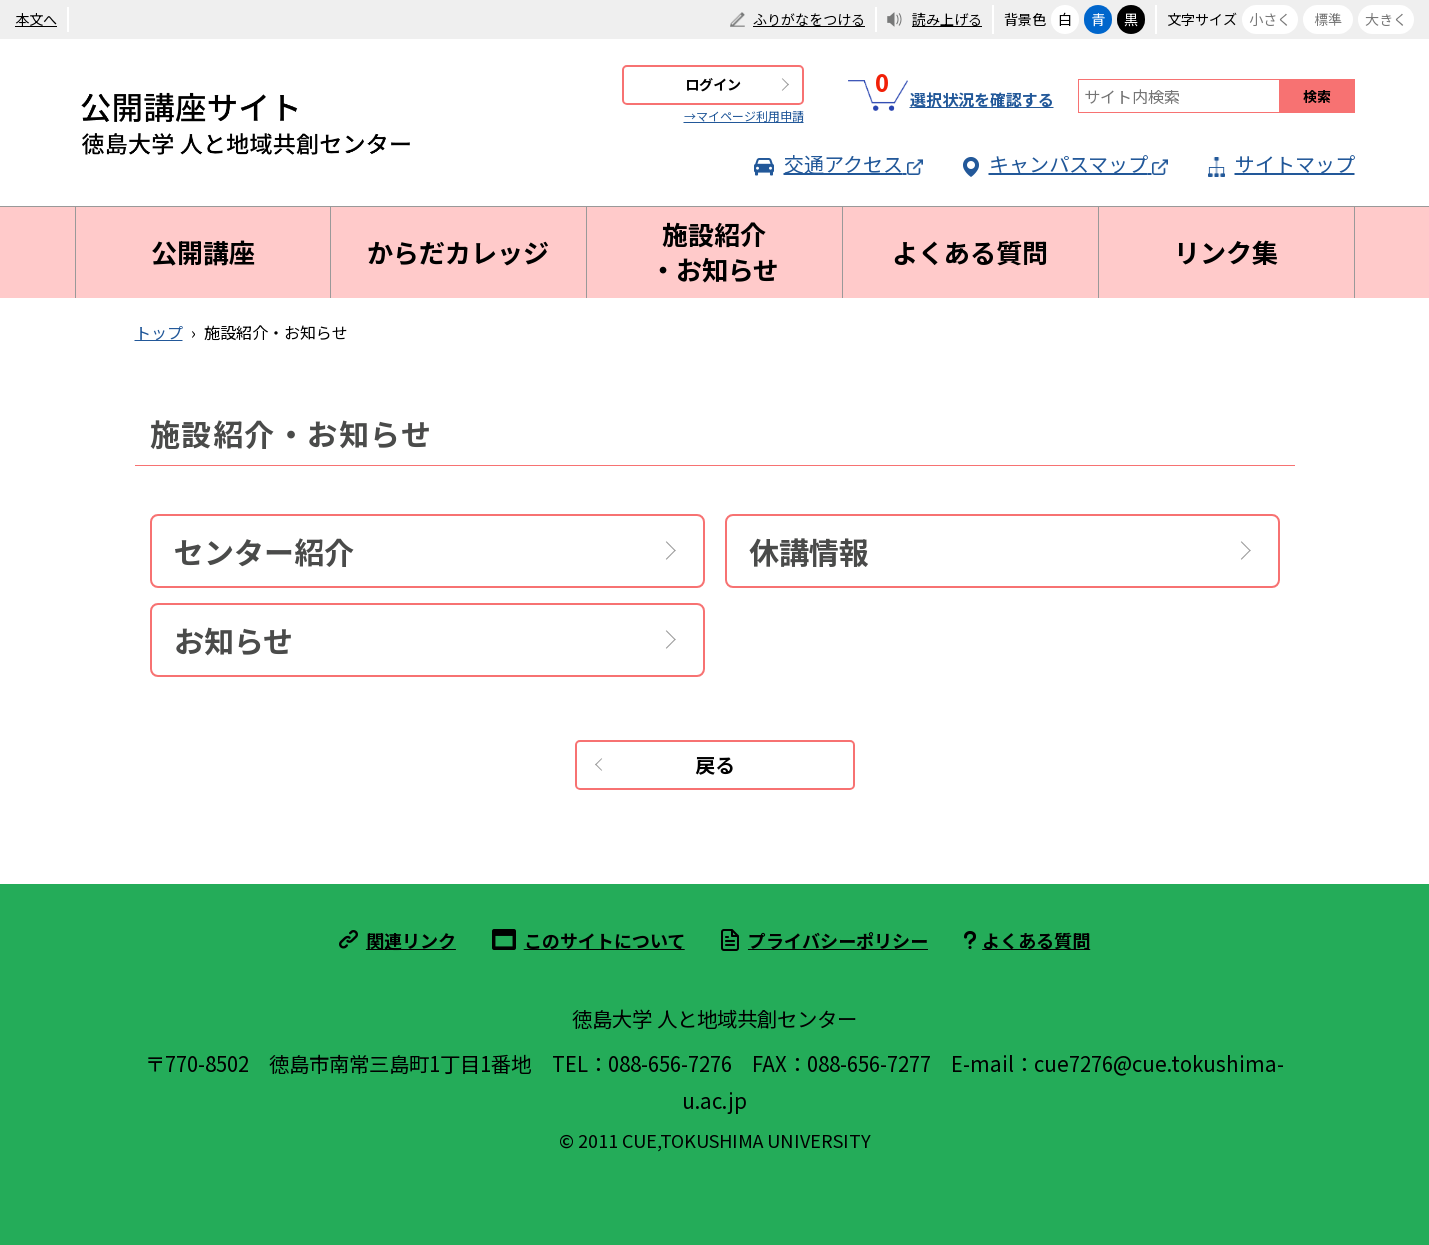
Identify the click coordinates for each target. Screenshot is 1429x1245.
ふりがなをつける (809, 19)
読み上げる (947, 19)
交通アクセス (838, 163)
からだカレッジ (458, 252)
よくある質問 (970, 252)
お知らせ (233, 640)
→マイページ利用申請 (744, 115)
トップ (159, 332)
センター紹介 (264, 551)
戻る (715, 764)
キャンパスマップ (1065, 163)
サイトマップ (1281, 163)
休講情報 (809, 551)
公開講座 (203, 252)
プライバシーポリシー (838, 940)
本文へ (36, 19)
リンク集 (1226, 252)
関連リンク (411, 940)
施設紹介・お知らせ (714, 251)
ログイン (713, 84)
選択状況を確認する (951, 95)
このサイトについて (604, 940)
